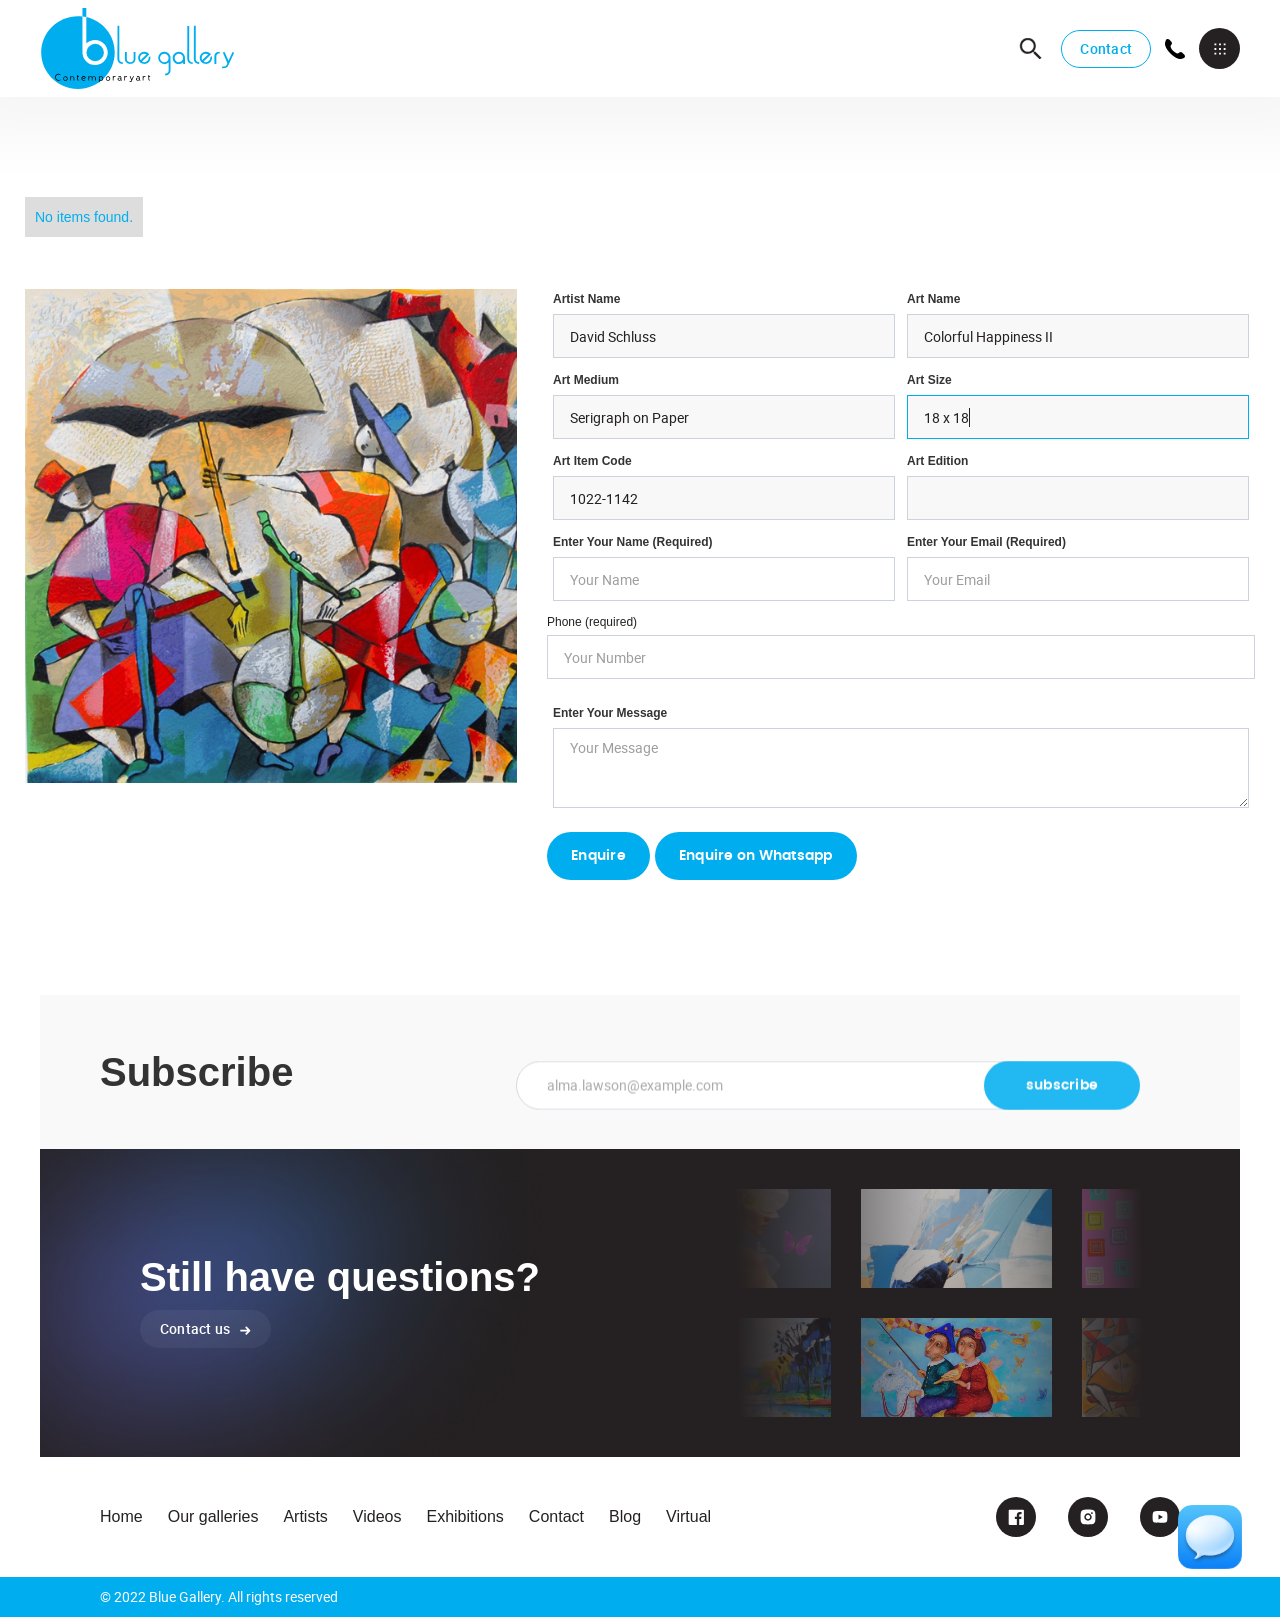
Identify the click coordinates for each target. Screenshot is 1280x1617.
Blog (625, 1516)
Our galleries (213, 1516)
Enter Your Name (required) (633, 542)
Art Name (933, 299)
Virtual (688, 1516)
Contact (1106, 48)
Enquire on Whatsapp (756, 856)
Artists (305, 1516)
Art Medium (586, 380)
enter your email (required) (986, 542)
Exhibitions (464, 1516)
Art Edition (937, 461)
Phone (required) (592, 622)
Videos (377, 1516)
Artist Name (586, 299)
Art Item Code (592, 461)
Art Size (929, 380)
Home (121, 1516)
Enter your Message (610, 713)
